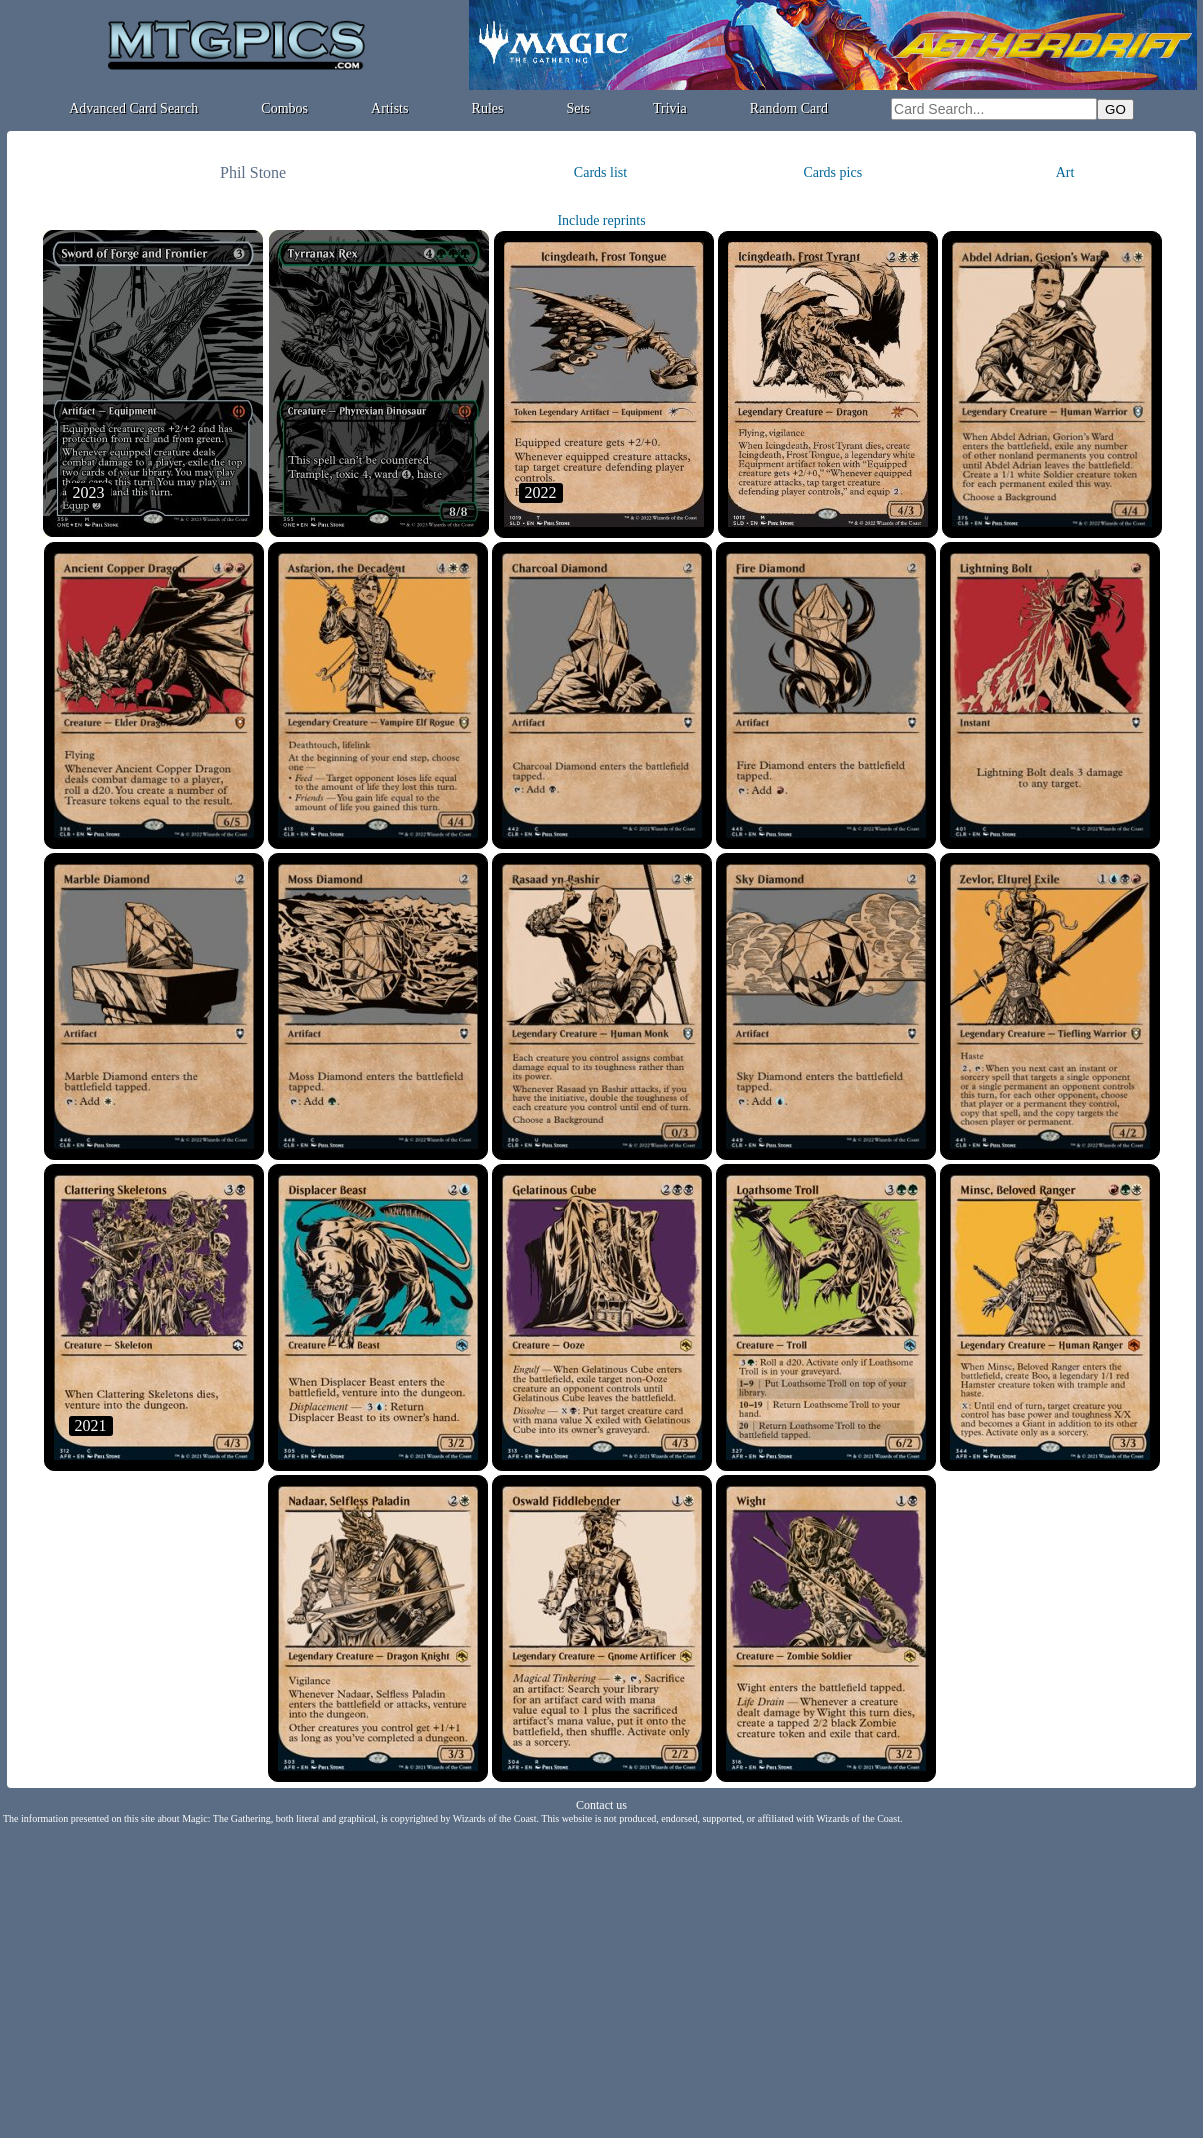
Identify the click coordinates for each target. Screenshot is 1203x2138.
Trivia (670, 108)
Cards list (600, 172)
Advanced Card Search (133, 108)
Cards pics (832, 172)
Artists (389, 108)
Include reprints (601, 220)
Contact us (601, 1805)
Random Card (789, 108)
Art (1065, 172)
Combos (284, 108)
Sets (578, 108)
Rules (488, 108)
